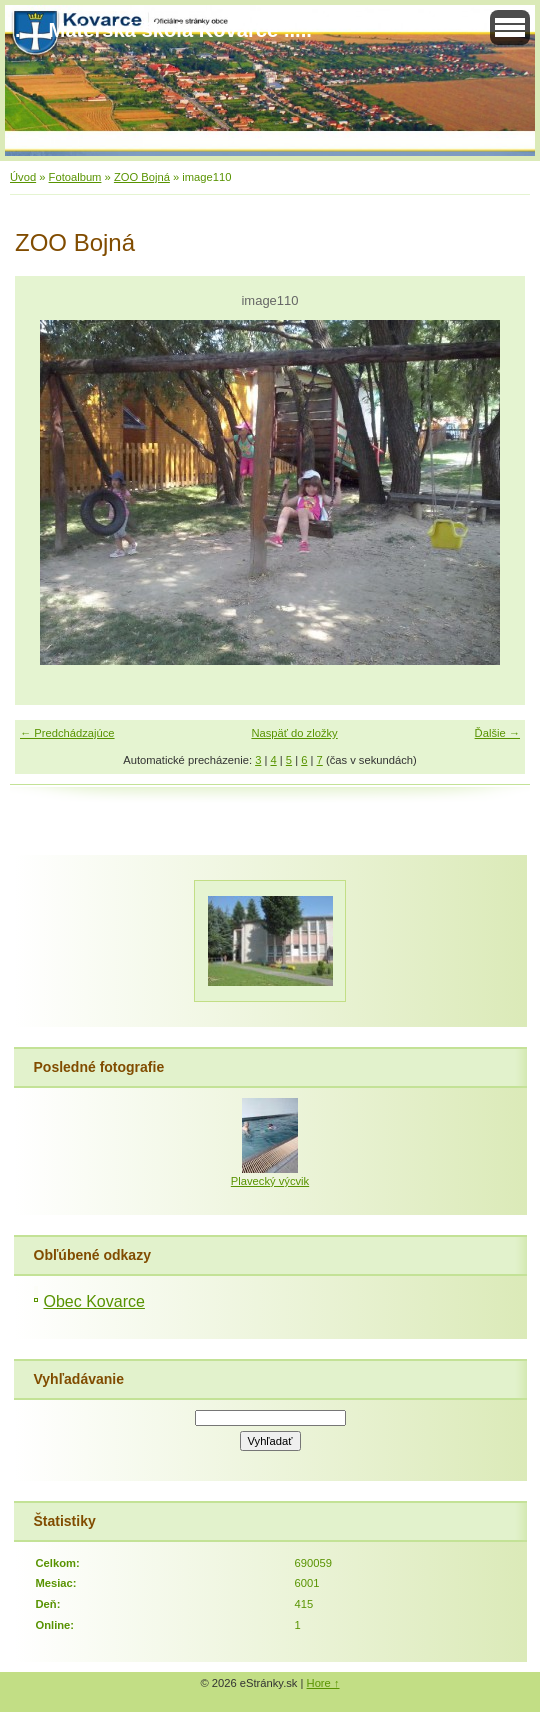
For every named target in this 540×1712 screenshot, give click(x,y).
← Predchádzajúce (67, 733)
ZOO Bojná (142, 177)
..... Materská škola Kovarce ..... (163, 30)
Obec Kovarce (94, 1301)
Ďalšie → (497, 733)
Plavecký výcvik (270, 1181)
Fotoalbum (75, 177)
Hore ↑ (323, 1683)
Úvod (23, 177)
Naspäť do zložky (294, 733)
